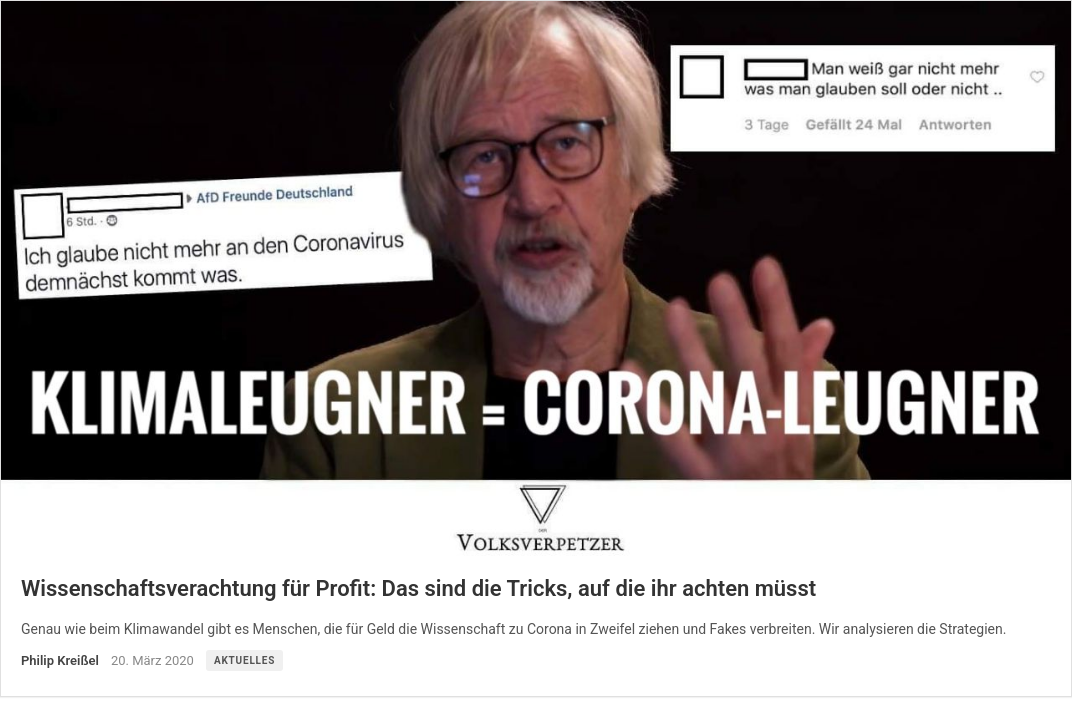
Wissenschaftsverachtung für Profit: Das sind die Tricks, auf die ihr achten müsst (418, 588)
